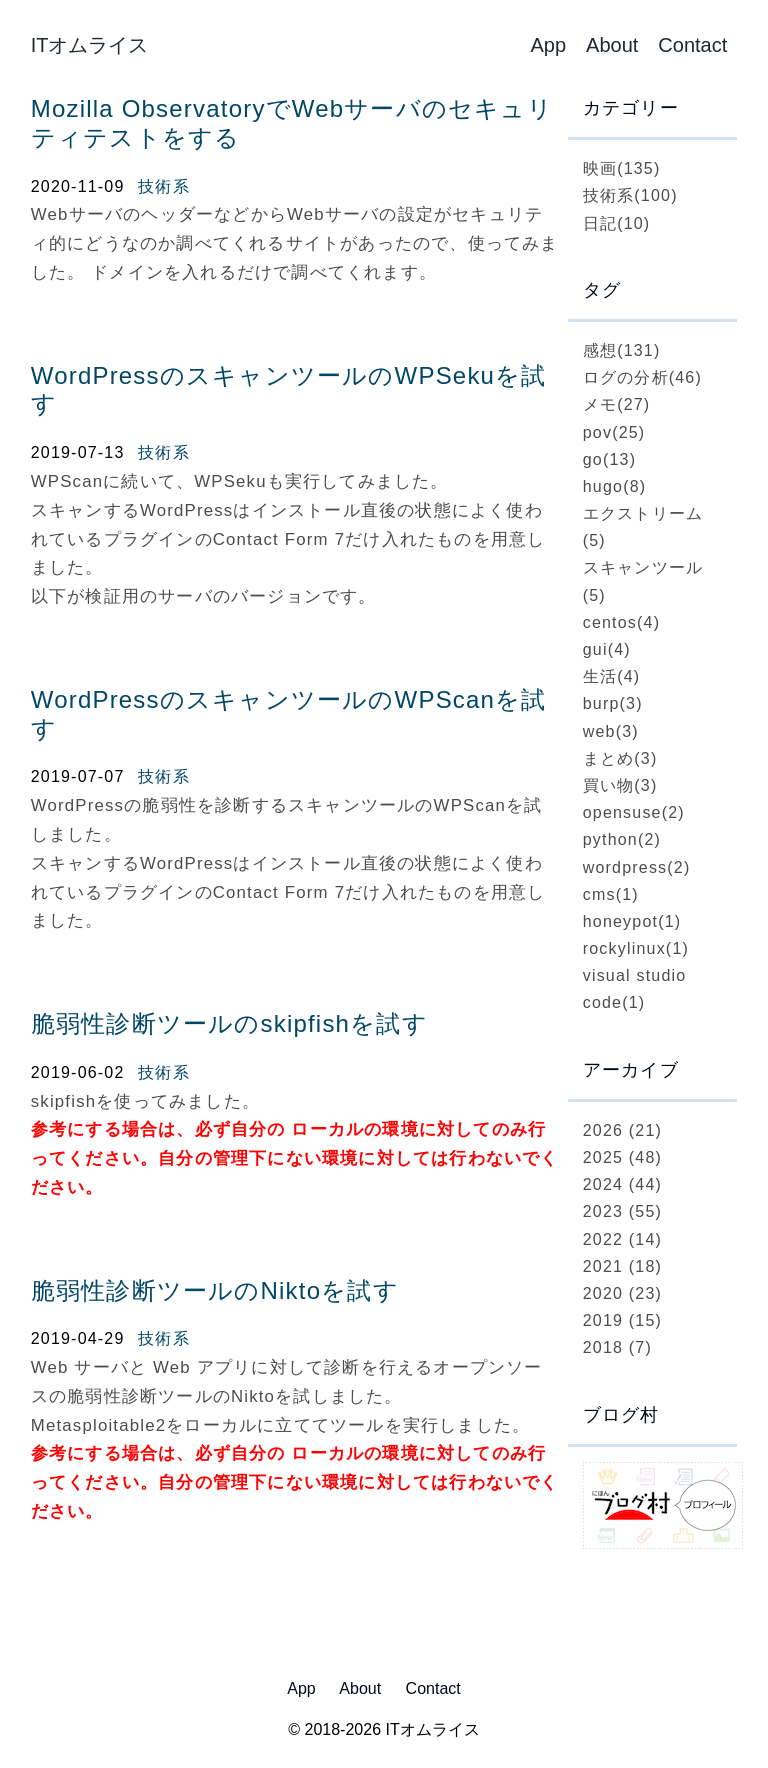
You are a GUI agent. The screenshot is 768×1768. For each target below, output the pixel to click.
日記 (617, 223)
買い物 (620, 785)
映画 (622, 168)
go (609, 459)
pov (614, 432)
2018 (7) (617, 1347)
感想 (622, 350)
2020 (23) (622, 1293)
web (611, 731)
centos (622, 622)
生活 (612, 676)
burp (613, 703)
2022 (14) (622, 1239)
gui (607, 649)
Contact (692, 45)
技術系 (164, 186)
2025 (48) (622, 1157)
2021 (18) (622, 1266)
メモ (617, 404)
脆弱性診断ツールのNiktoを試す (215, 1290)
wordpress (637, 867)
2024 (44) (622, 1184)
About (612, 45)
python (622, 839)
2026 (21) (622, 1130)
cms (611, 894)
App (548, 45)
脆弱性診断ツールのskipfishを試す (229, 1023)
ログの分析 (642, 377)
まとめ (620, 758)
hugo (615, 486)
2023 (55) (622, 1211)
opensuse (634, 812)
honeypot (632, 921)
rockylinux (636, 948)
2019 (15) (622, 1320)
